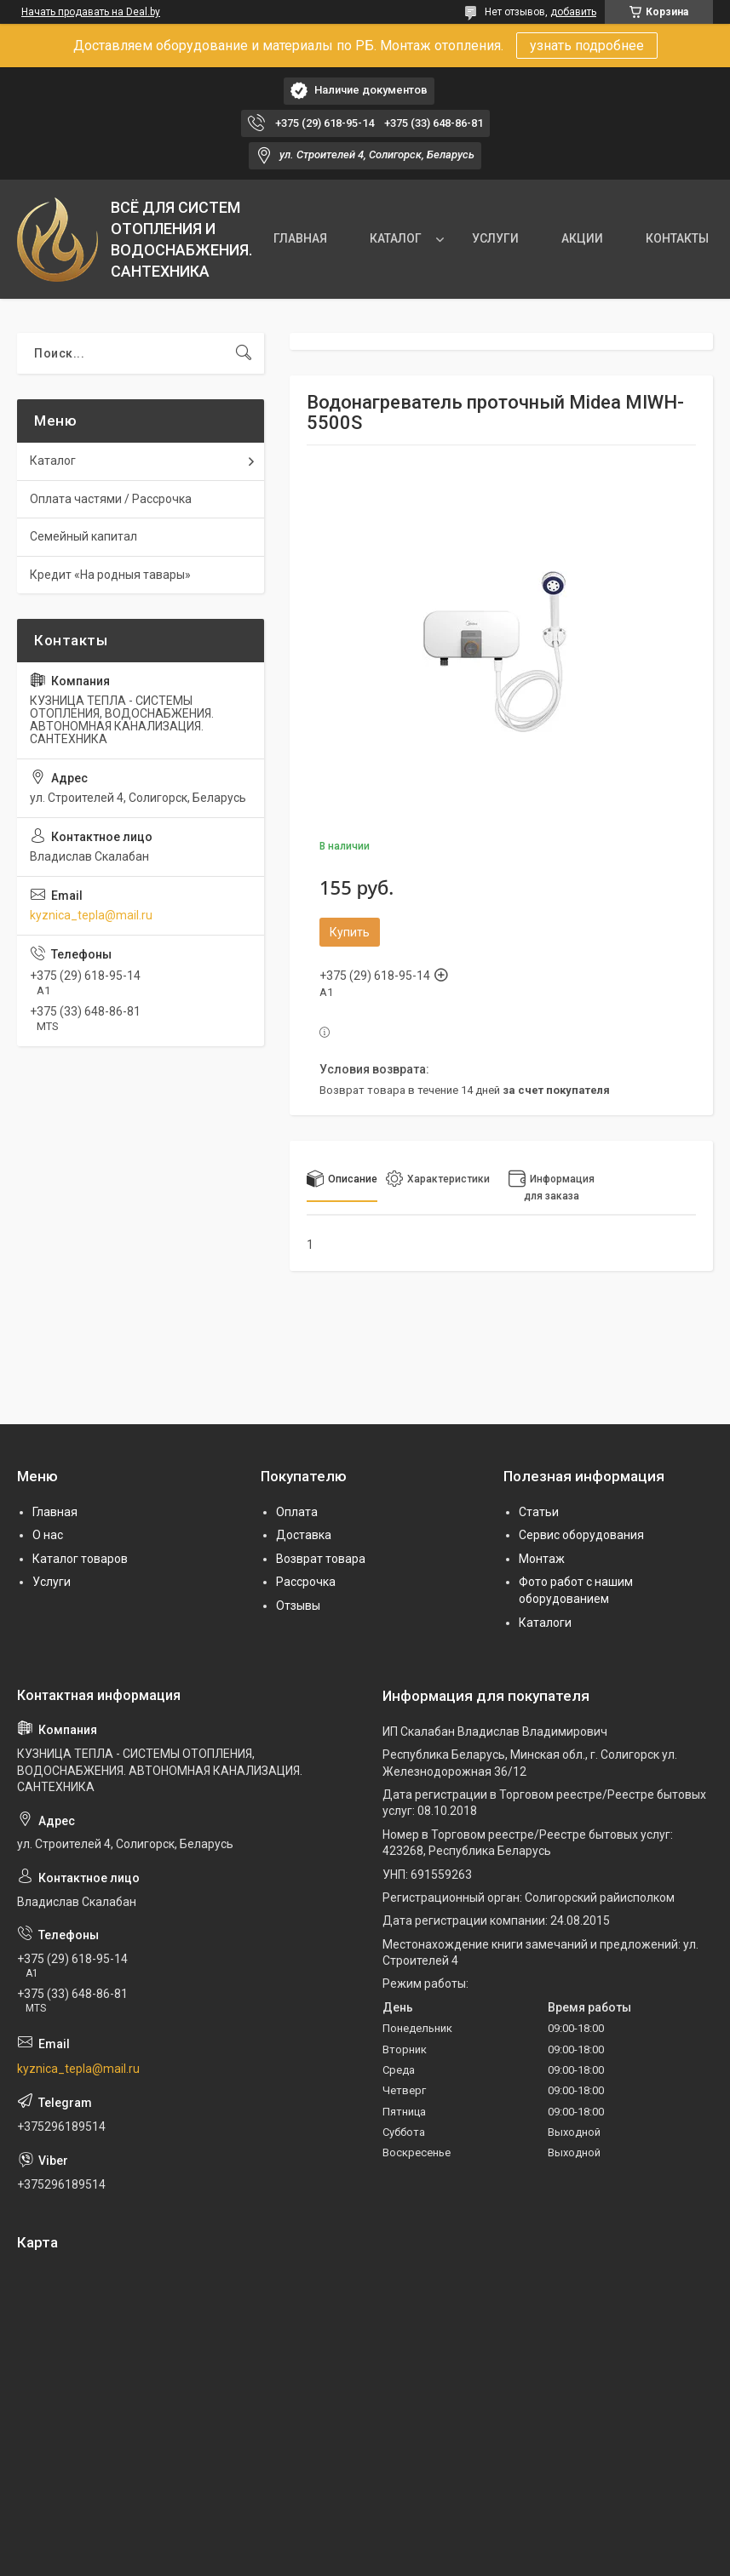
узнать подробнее (587, 45)
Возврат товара (320, 1559)
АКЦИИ (582, 238)
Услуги (51, 1582)
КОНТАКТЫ (677, 238)
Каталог (53, 460)
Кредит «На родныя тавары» (110, 574)
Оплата (297, 1512)
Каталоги (545, 1622)
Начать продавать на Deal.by (90, 12)
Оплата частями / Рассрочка (111, 499)
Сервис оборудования (581, 1535)
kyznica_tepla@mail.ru (91, 915)
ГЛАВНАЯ (300, 238)
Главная (55, 1512)
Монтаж (542, 1559)
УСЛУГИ (495, 238)
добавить (573, 12)
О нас (47, 1535)
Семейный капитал (83, 536)
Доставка (303, 1535)
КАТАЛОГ (396, 238)
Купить (350, 932)
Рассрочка (306, 1582)
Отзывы (298, 1605)
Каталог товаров (80, 1559)
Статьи (539, 1512)
